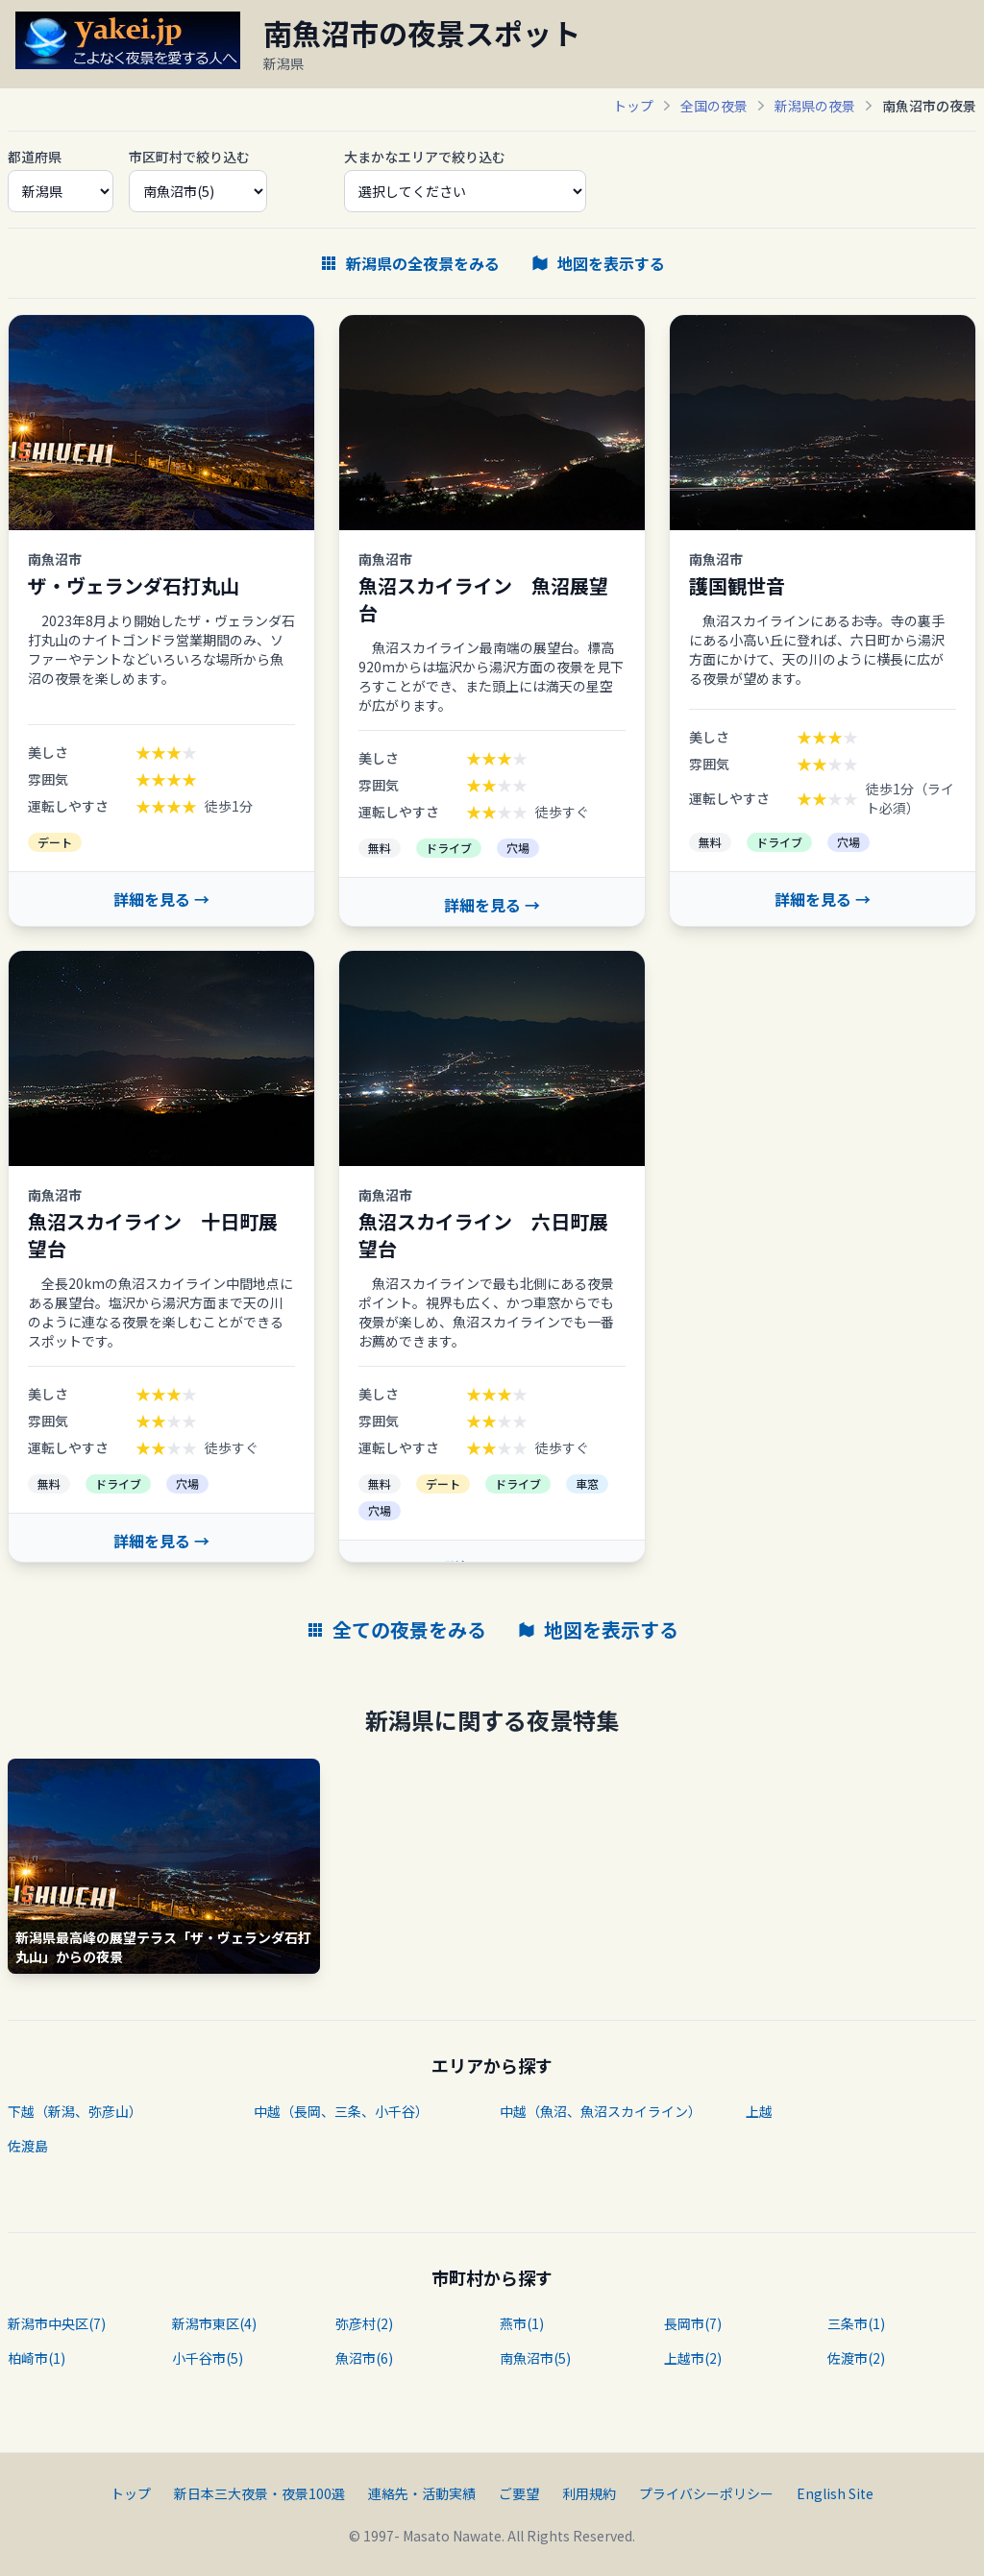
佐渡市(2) (856, 2358)
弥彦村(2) (364, 2323)
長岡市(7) (693, 2323)
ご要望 (519, 2493)
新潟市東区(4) (214, 2323)
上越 (759, 2111)
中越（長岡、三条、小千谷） (341, 2111)
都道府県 (35, 156)
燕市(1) (522, 2323)
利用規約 (589, 2493)
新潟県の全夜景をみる (409, 263)
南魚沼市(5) (535, 2358)
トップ (633, 105)
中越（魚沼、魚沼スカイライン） (600, 2111)
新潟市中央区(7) (57, 2323)
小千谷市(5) (207, 2358)
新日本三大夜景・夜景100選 (259, 2493)
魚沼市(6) (364, 2358)
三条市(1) (856, 2323)
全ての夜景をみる (396, 1629)
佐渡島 (28, 2145)
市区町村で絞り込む (189, 156)
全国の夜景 (714, 105)
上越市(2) (693, 2358)
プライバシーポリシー (706, 2493)
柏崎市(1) (36, 2358)
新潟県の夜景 (815, 105)
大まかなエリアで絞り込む (424, 156)
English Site (835, 2493)
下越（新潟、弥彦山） (75, 2111)
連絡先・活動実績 (422, 2493)
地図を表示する (597, 263)
